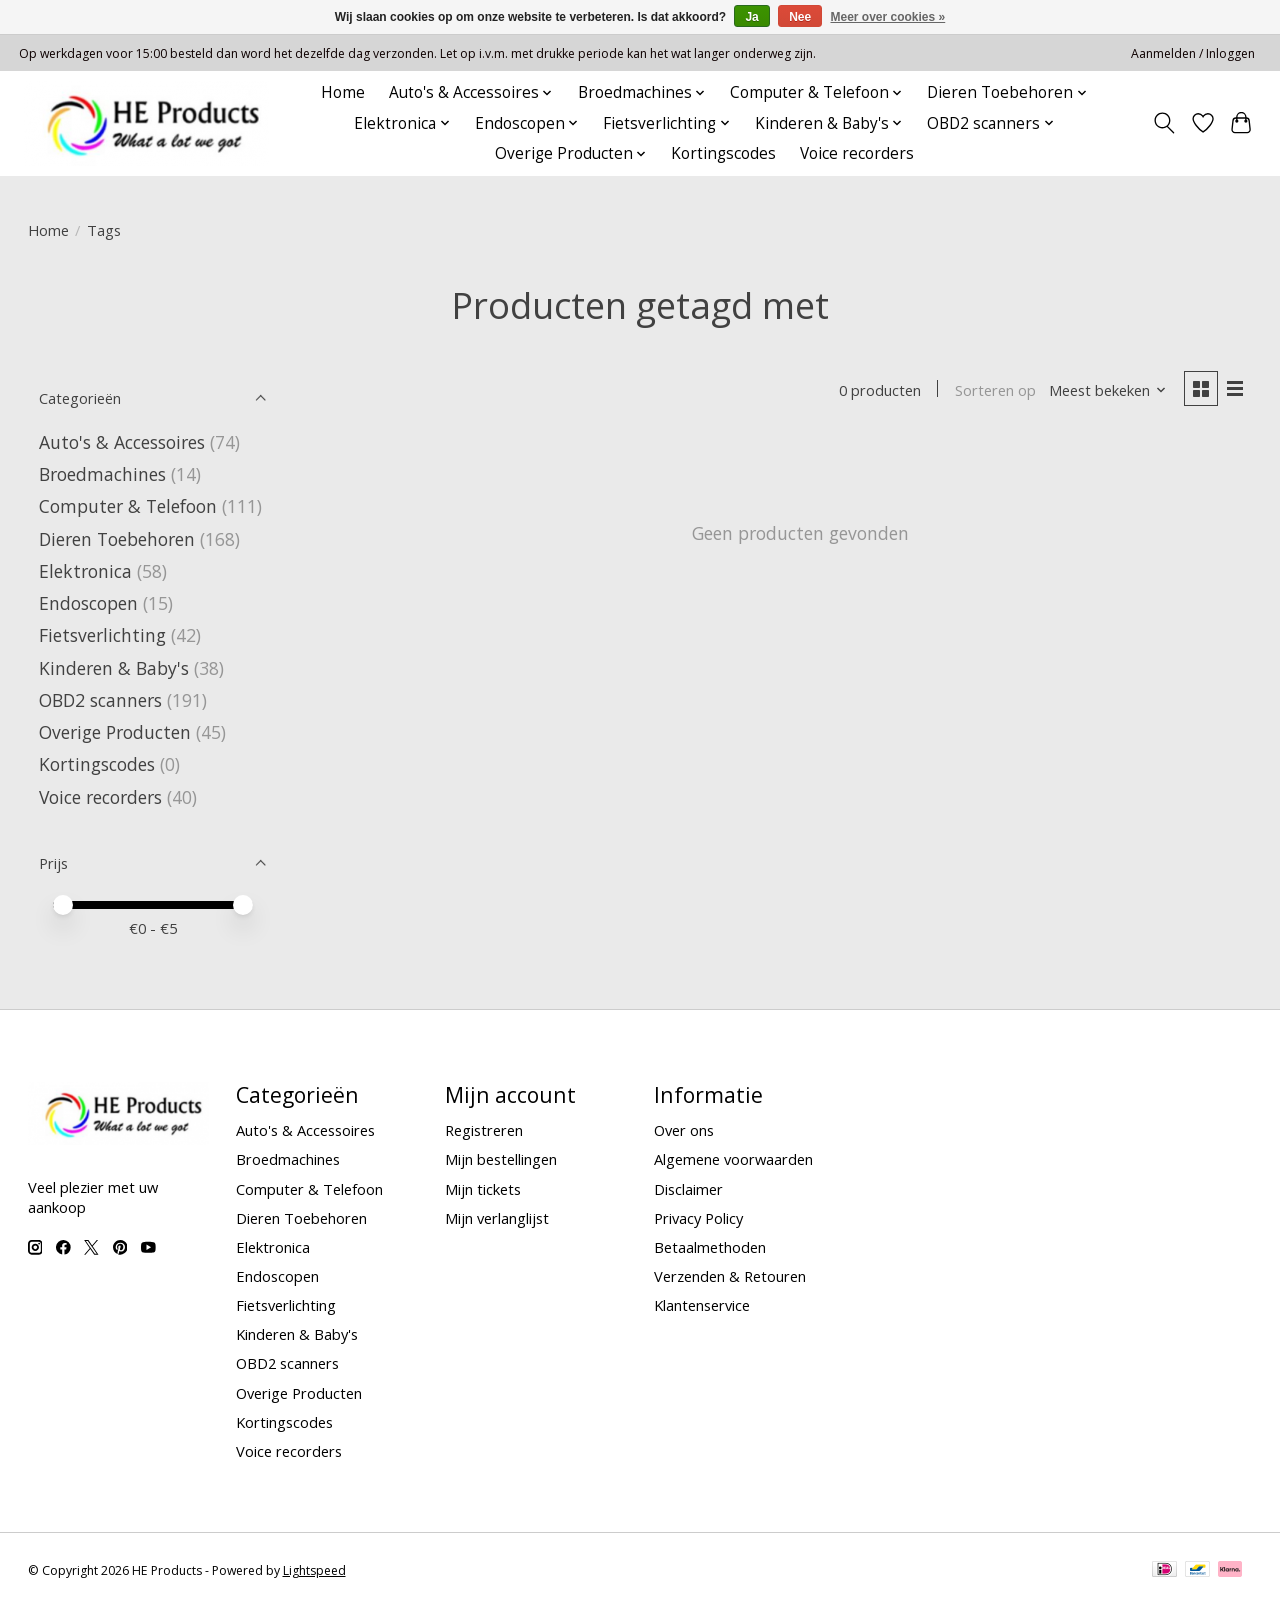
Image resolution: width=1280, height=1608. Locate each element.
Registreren (484, 1130)
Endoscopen (88, 603)
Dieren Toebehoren (117, 539)
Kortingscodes (723, 153)
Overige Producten (115, 732)
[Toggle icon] (1163, 123)
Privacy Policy (698, 1218)
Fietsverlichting (102, 635)
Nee (800, 17)
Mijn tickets (483, 1189)
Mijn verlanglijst (497, 1218)
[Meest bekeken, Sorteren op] (1108, 390)
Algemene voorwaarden (733, 1159)
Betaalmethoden (710, 1247)
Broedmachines (102, 474)
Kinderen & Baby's (114, 668)
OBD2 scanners (100, 700)
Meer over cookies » (888, 17)
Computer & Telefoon (128, 506)
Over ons (684, 1130)
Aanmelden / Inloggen (1193, 53)
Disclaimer (688, 1189)
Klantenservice (702, 1305)
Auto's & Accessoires (122, 442)
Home (343, 92)
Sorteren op (995, 390)
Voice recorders (857, 153)
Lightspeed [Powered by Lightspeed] (314, 1570)
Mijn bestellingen (501, 1159)
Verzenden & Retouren (730, 1276)
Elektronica (85, 571)
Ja (751, 17)
